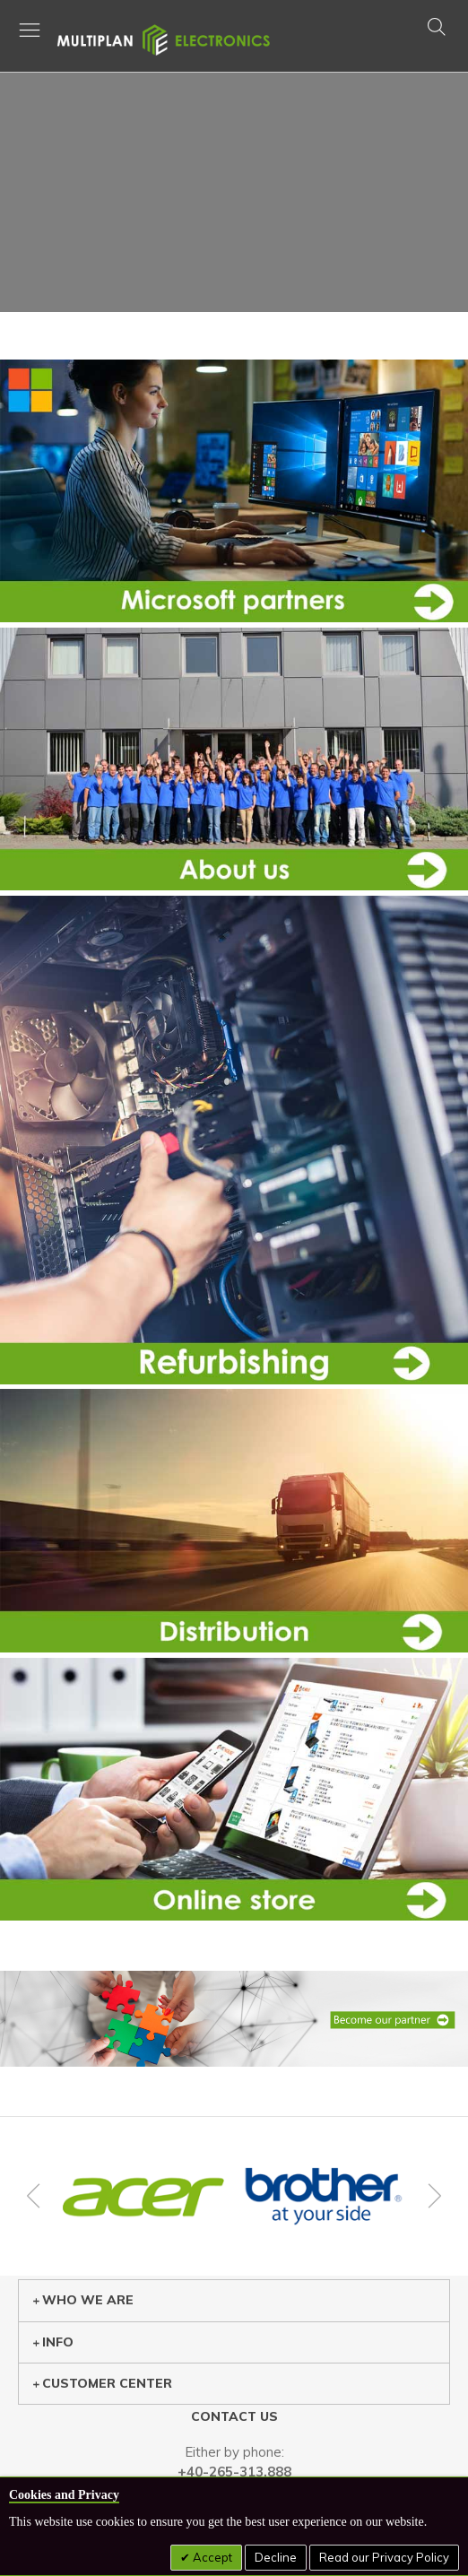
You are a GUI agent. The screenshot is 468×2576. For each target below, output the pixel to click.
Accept (211, 2557)
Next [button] (432, 2195)
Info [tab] (53, 2342)
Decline (276, 2557)
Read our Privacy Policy (384, 2557)
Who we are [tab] (83, 2300)
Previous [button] (35, 2195)
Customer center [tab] (102, 2383)
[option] (143, 2196)
